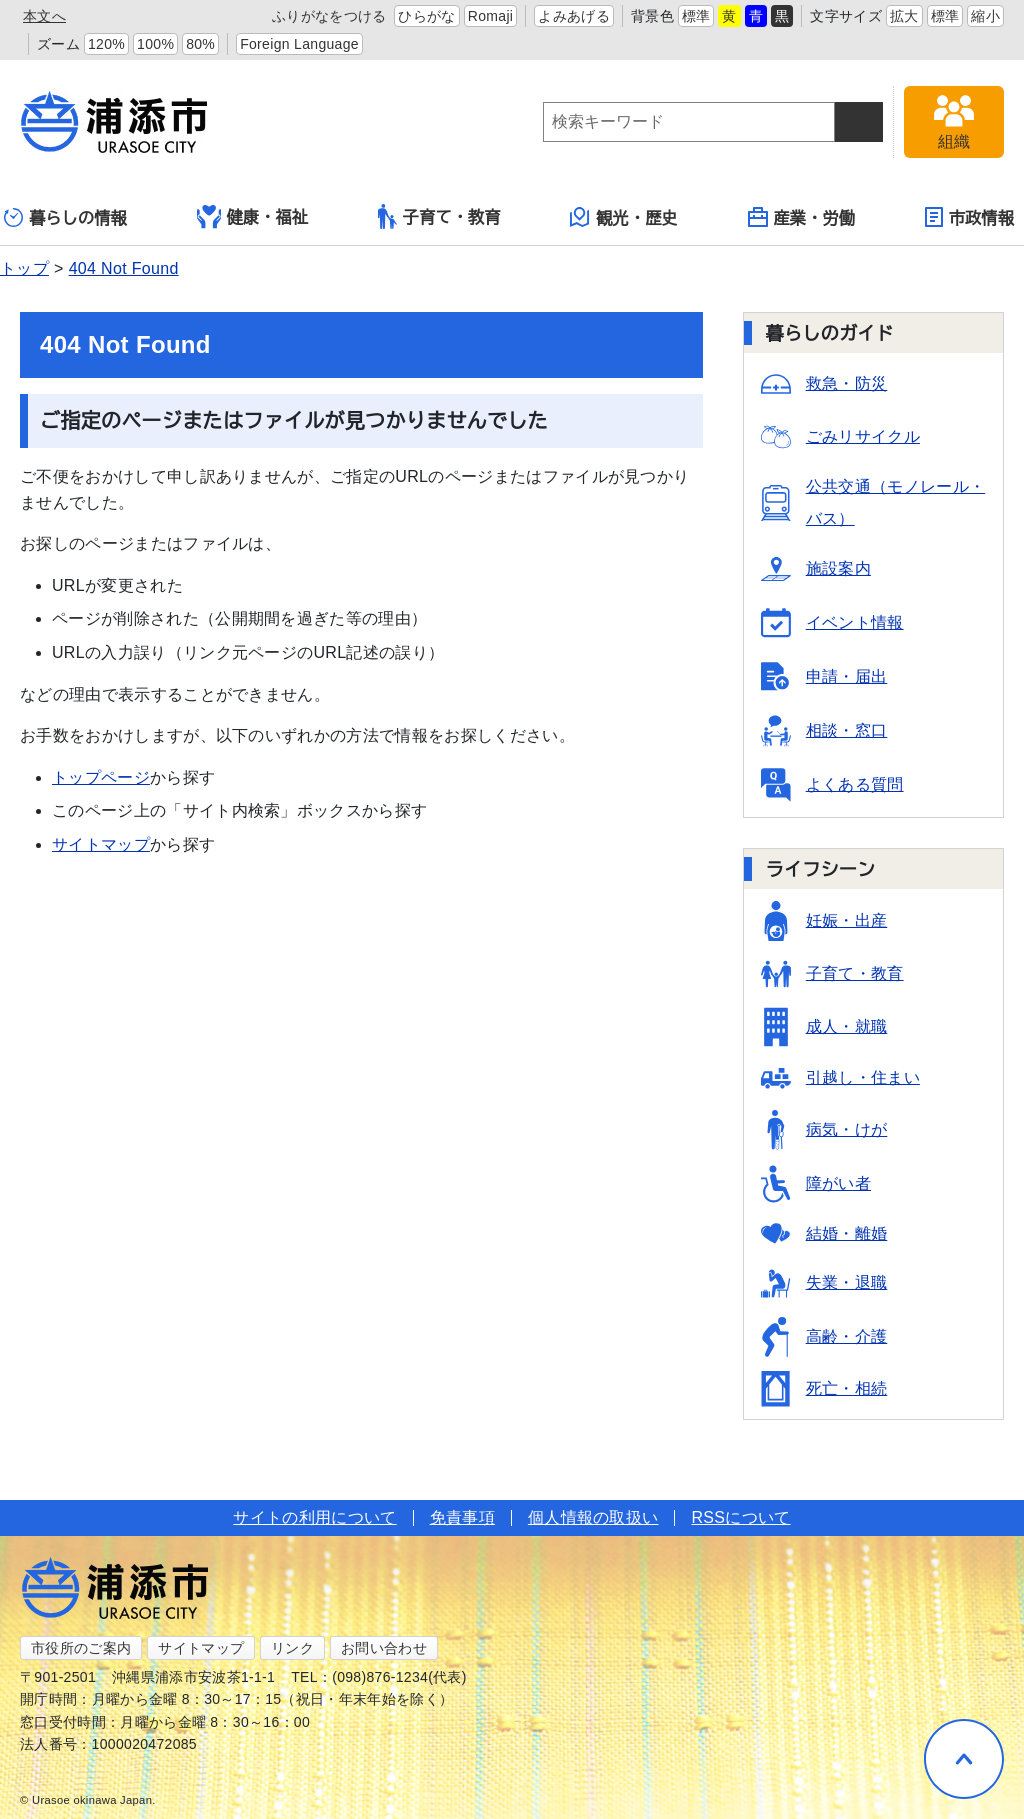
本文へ (44, 16)
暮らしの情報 (65, 217)
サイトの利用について (314, 1517)
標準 (696, 16)
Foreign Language (299, 44)
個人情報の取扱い (593, 1517)
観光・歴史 (624, 217)
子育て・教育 (439, 216)
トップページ (101, 777)
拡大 (904, 16)
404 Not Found (124, 268)
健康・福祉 (253, 217)
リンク (292, 1648)
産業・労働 (802, 217)
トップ (24, 268)
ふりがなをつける (329, 16)
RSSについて (740, 1517)
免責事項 (462, 1517)
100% (155, 44)
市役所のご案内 (81, 1648)
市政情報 (969, 217)
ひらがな (426, 16)
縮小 (985, 16)
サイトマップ (101, 844)
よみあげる (574, 16)
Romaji (491, 16)
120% (106, 44)
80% (200, 44)
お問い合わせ (384, 1648)
